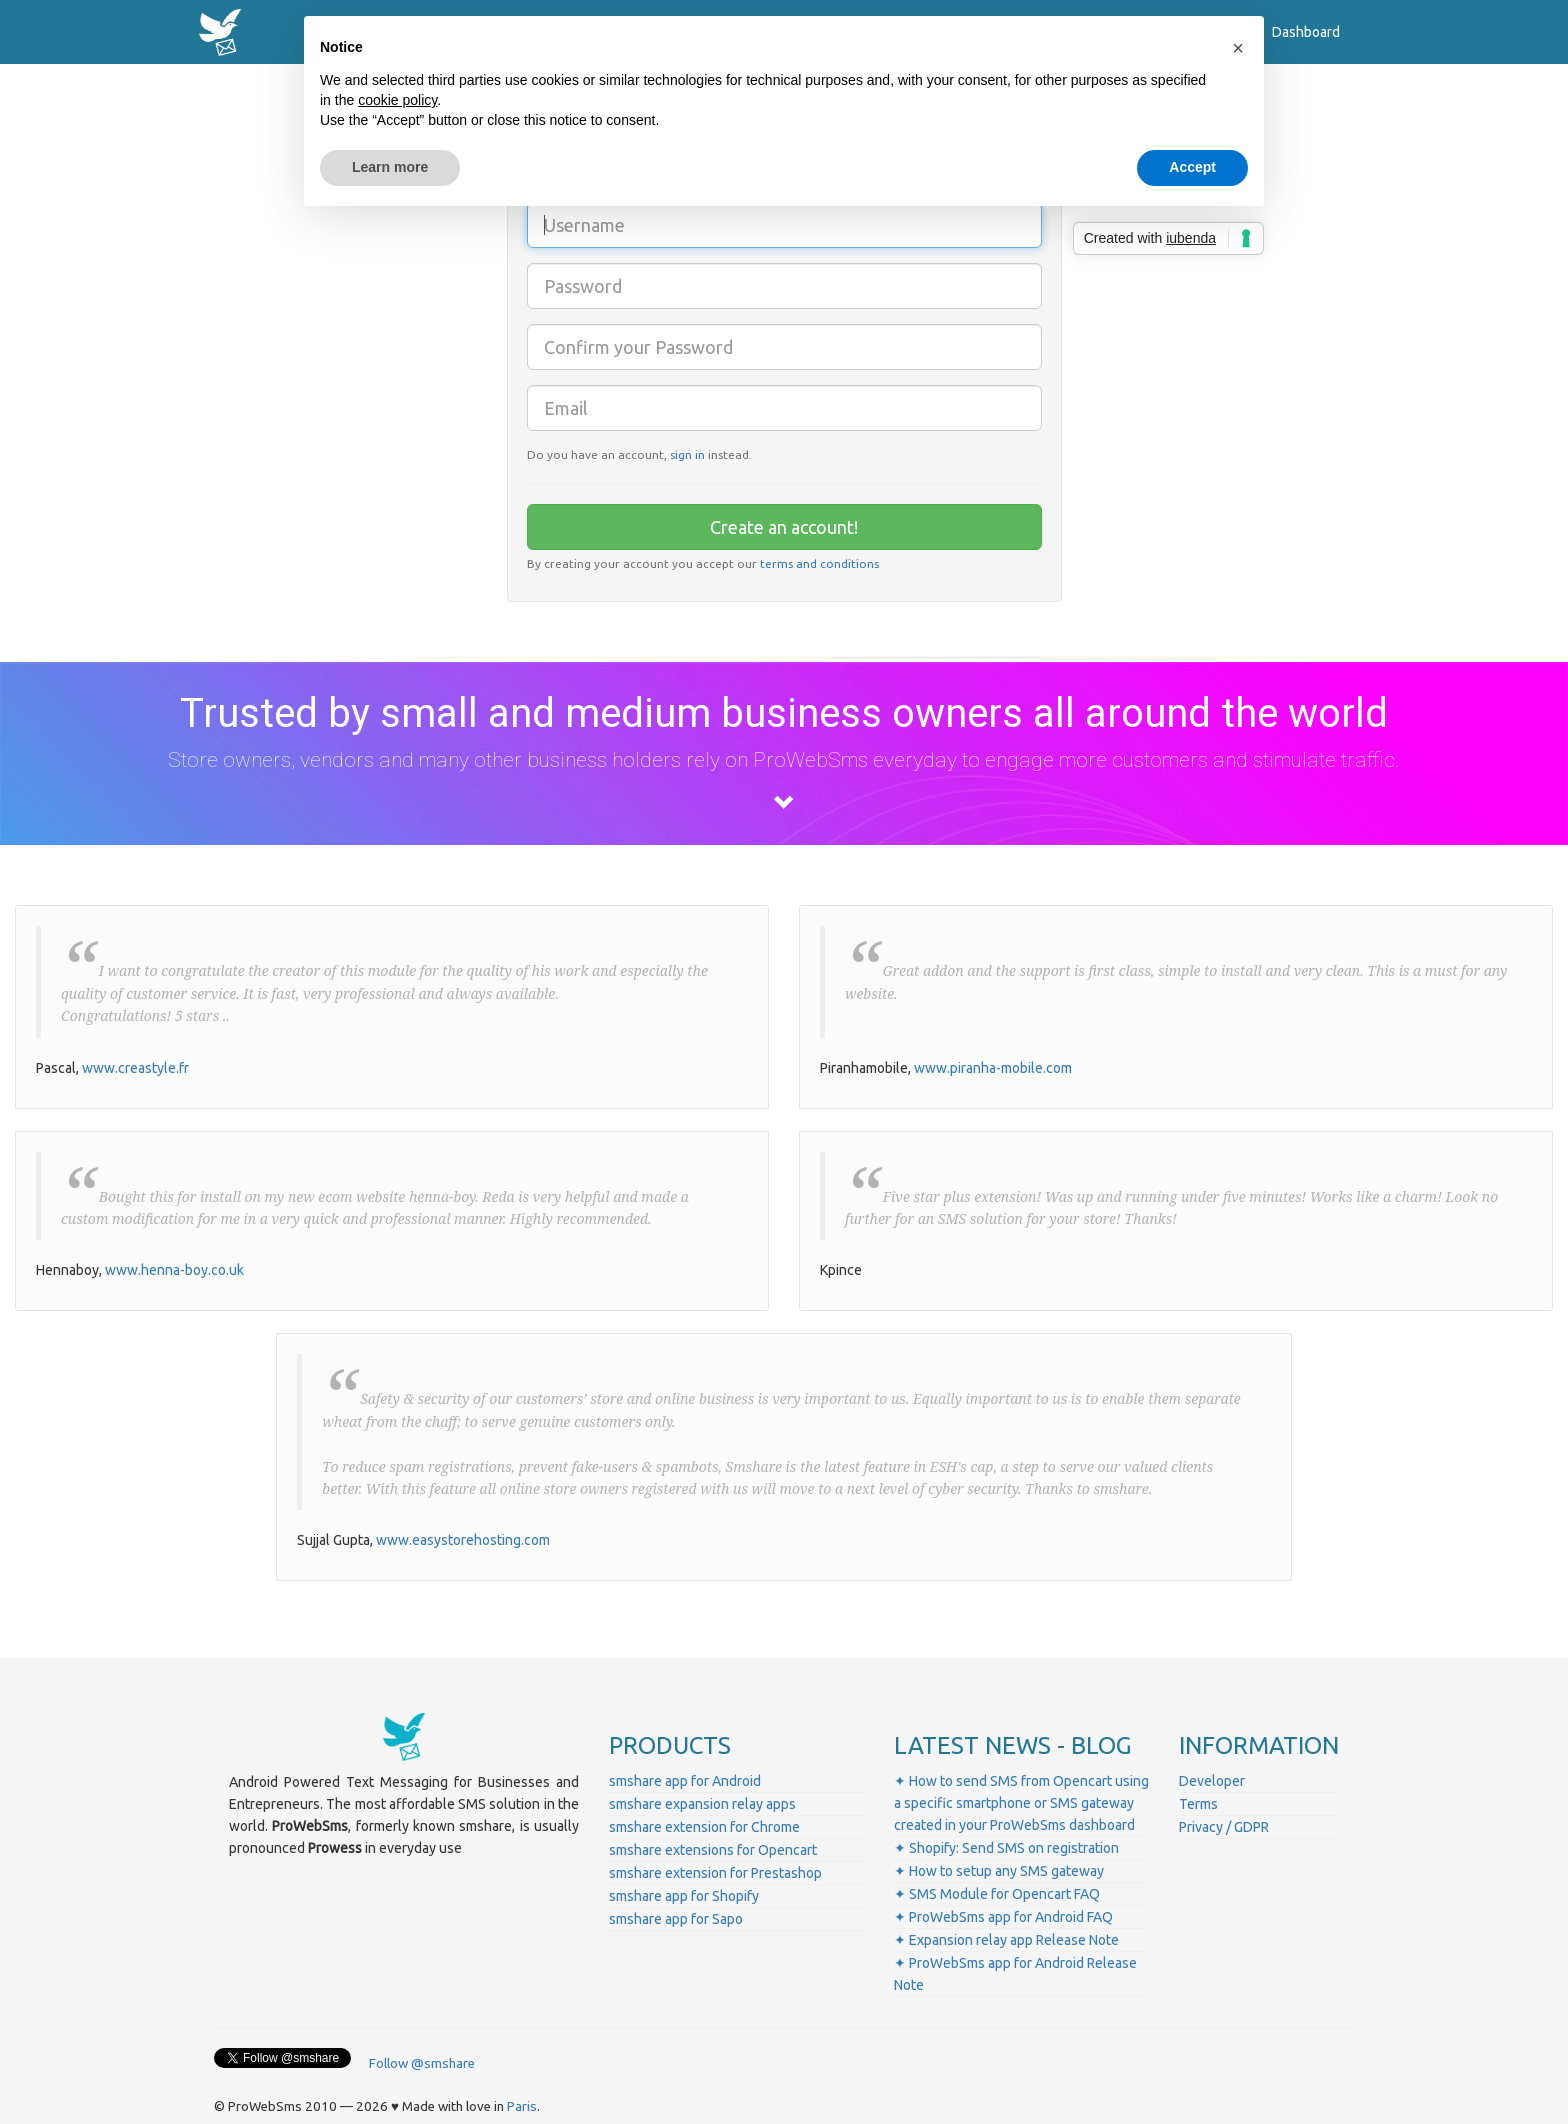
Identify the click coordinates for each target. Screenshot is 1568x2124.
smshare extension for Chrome (704, 1827)
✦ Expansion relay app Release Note (1006, 1940)
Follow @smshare (422, 2063)
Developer (1212, 1781)
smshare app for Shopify (684, 1896)
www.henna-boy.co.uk (174, 1270)
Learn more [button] (390, 167)
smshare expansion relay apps (702, 1804)
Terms (1198, 1804)
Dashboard (1306, 32)
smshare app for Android (685, 1781)
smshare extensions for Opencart (713, 1850)
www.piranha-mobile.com (993, 1068)
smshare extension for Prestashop (715, 1873)
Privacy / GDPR (1224, 1827)
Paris (522, 2106)
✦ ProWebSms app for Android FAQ (1003, 1917)
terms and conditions (819, 563)
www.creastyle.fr (135, 1068)
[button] (1238, 48)
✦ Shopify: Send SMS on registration (1006, 1848)
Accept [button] (1192, 167)
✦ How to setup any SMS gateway (999, 1871)
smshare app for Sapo (676, 1919)
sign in (687, 454)
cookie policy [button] (397, 100)
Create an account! (784, 527)
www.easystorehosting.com (463, 1540)
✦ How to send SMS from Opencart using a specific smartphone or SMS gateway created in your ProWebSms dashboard (1021, 1803)
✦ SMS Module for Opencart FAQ (997, 1894)
